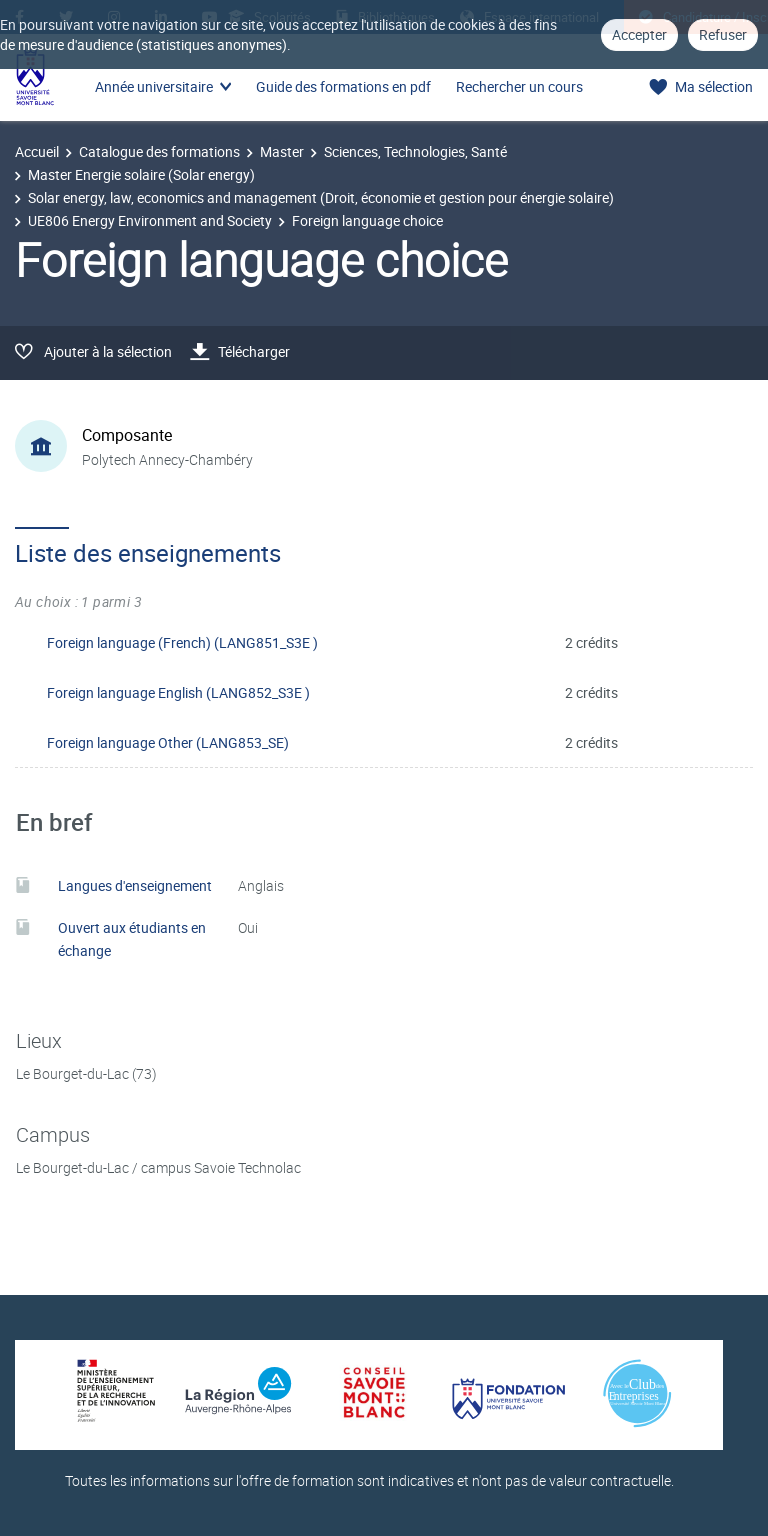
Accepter (639, 34)
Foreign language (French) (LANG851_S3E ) (182, 642)
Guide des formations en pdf (343, 86)
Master (282, 151)
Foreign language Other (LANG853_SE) (168, 742)
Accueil (37, 151)
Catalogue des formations (159, 151)
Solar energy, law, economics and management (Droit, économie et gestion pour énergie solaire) (321, 197)
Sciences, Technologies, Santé (415, 151)
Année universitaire (154, 86)
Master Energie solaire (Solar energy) (141, 174)
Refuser (723, 34)
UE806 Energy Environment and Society (150, 220)
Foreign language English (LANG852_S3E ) (178, 692)
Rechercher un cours (519, 86)
